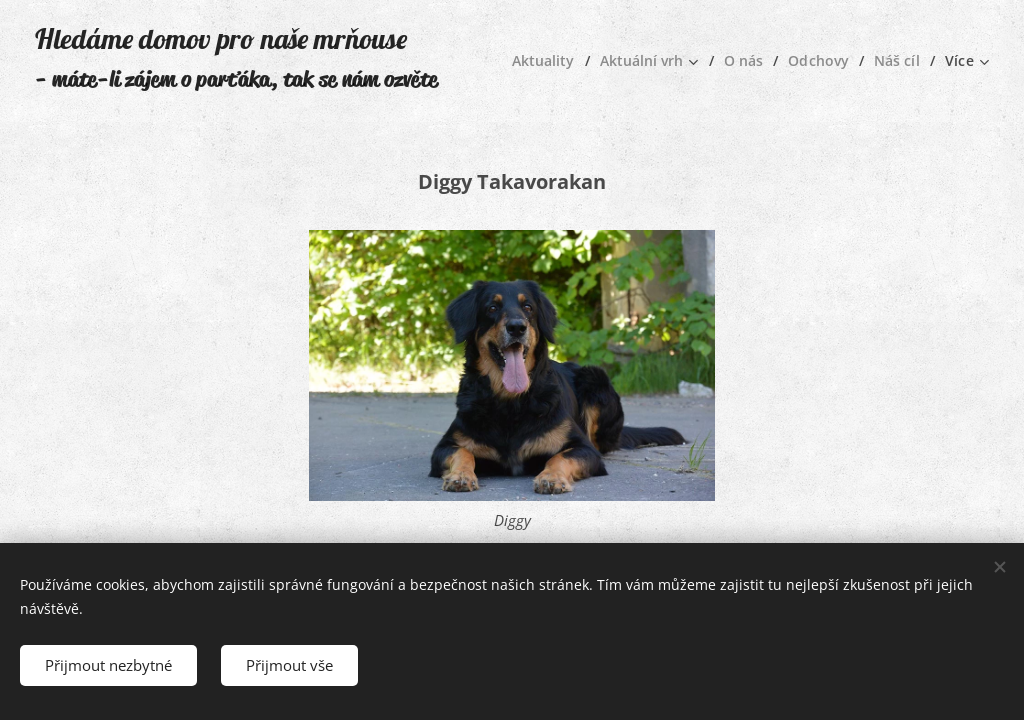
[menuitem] (540, 61)
